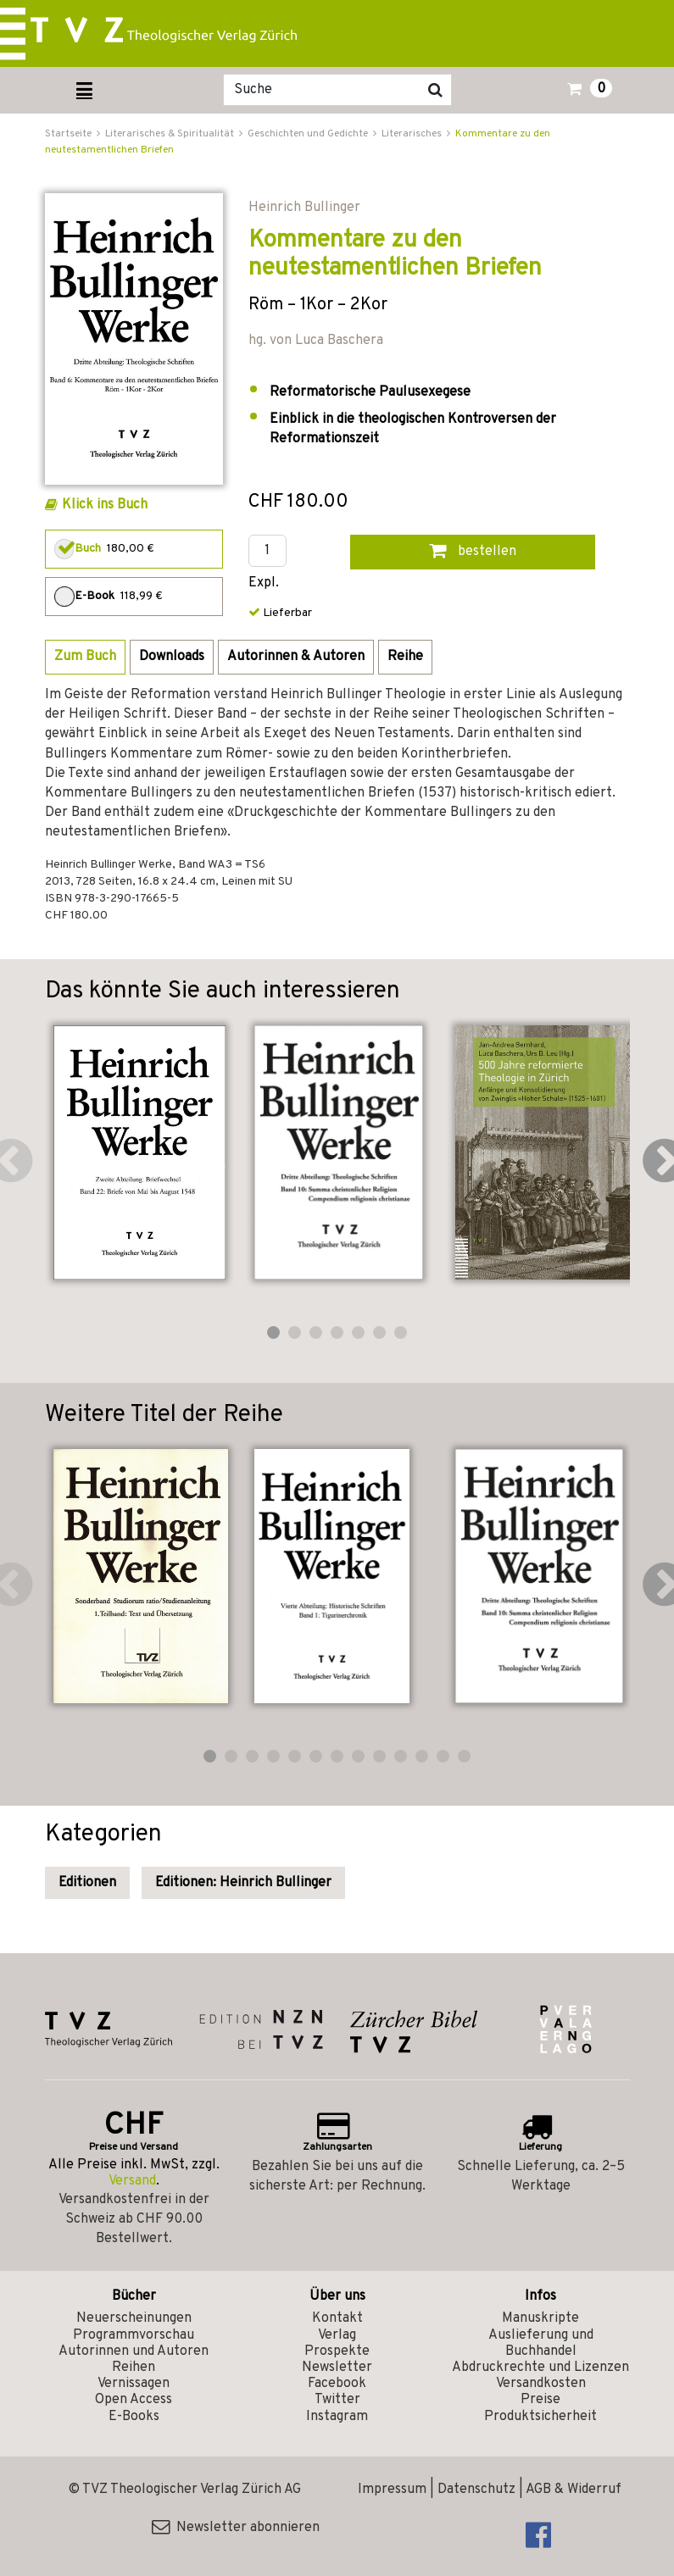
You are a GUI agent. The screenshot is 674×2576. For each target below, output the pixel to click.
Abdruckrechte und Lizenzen (540, 2367)
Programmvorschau (133, 2335)
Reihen (133, 2367)
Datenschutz (476, 2489)
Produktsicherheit (540, 2416)
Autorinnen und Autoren (133, 2351)
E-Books (134, 2416)
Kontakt (337, 2318)
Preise (540, 2399)
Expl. (263, 583)
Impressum (392, 2489)
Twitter (337, 2399)
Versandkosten (541, 2383)
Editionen (87, 1882)
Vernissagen (133, 2383)
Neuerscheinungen (134, 2318)
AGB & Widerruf (573, 2489)
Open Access (133, 2399)
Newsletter (337, 2367)
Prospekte (337, 2351)
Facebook (337, 2383)
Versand (132, 2181)
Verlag (337, 2335)
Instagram (337, 2416)
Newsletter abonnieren (236, 2527)
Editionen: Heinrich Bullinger (243, 1882)
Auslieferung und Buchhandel (540, 2343)
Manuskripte (540, 2318)
